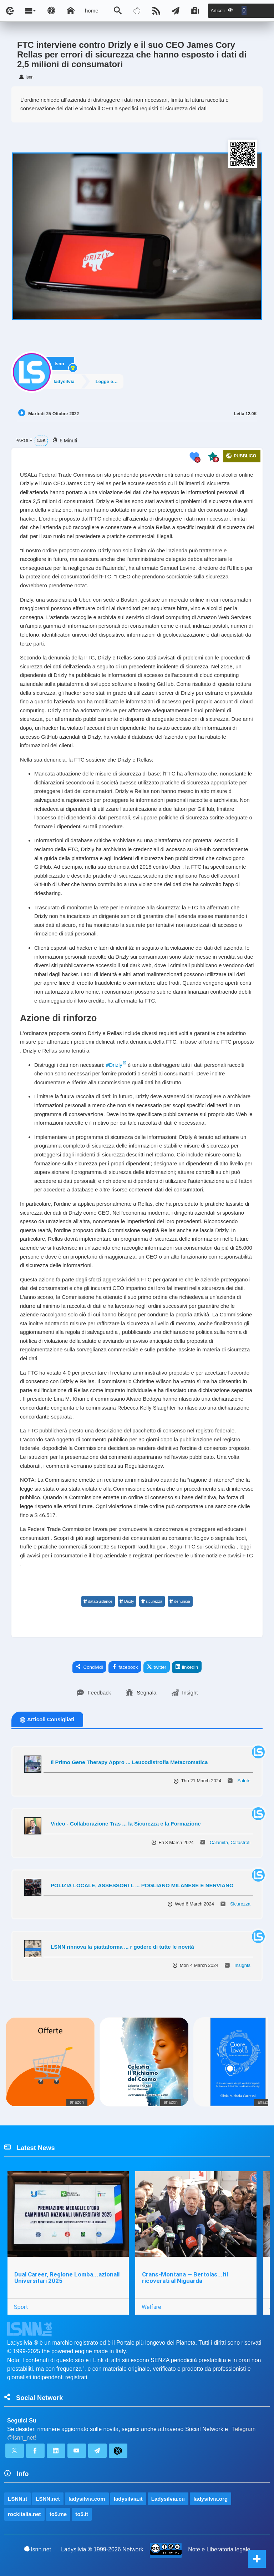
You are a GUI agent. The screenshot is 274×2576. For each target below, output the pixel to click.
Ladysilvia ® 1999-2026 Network (102, 2549)
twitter (156, 1667)
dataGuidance (97, 1601)
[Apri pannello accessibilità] (51, 10)
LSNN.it (17, 2499)
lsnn (59, 363)
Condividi (89, 1667)
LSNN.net (48, 2499)
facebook (125, 1667)
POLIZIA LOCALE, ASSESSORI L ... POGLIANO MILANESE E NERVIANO (142, 1885)
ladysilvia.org (210, 2499)
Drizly (127, 1601)
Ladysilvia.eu (168, 2499)
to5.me (58, 2514)
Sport (21, 2306)
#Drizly (114, 1065)
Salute (243, 1780)
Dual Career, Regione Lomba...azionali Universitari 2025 (67, 2277)
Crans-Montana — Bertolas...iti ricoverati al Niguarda (185, 2277)
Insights (242, 1965)
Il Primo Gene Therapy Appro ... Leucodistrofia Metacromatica (129, 1762)
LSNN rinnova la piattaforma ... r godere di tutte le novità (122, 1947)
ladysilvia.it (128, 2499)
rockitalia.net (24, 2514)
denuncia (179, 1601)
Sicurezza (240, 1904)
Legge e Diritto (111, 381)
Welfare (151, 2306)
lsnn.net (37, 2549)
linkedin (187, 1667)
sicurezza (151, 1601)
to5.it (81, 2514)
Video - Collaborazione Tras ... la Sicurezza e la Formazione (126, 1824)
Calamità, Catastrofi (230, 1842)
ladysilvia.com (86, 2499)
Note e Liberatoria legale (219, 2549)
